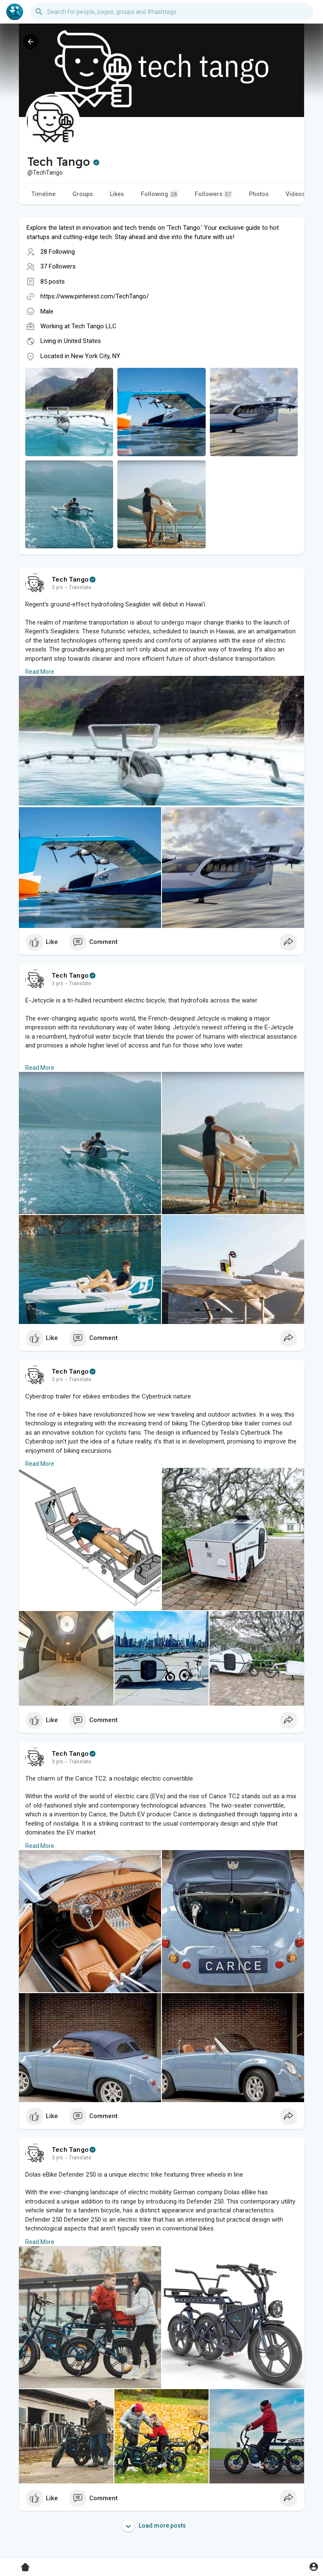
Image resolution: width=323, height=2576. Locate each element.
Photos (259, 194)
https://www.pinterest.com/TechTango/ (94, 296)
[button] (172, 11)
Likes (117, 194)
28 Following (57, 251)
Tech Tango (70, 579)
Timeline (44, 194)
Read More (39, 671)
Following (159, 194)
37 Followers (58, 266)
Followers (213, 194)
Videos (295, 194)
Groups (82, 194)
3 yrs (57, 587)
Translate (80, 587)
